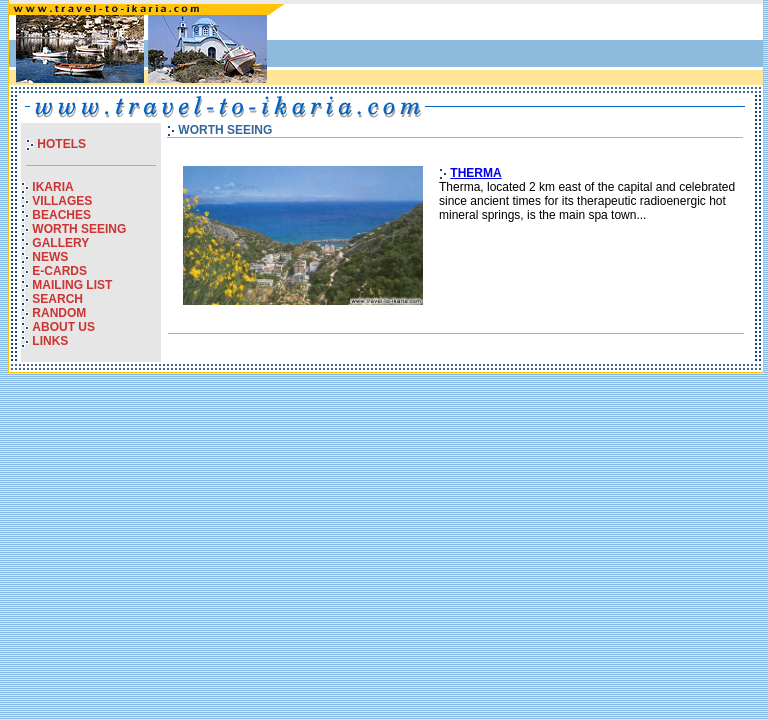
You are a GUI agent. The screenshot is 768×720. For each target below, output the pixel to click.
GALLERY (60, 243)
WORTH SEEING (79, 229)
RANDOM (59, 313)
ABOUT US (63, 327)
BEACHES (61, 215)
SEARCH (57, 299)
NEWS (50, 257)
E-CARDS (59, 271)
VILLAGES (62, 201)
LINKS (50, 341)
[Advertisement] (525, 49)
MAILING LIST (72, 285)
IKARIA (52, 187)
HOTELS (61, 144)
